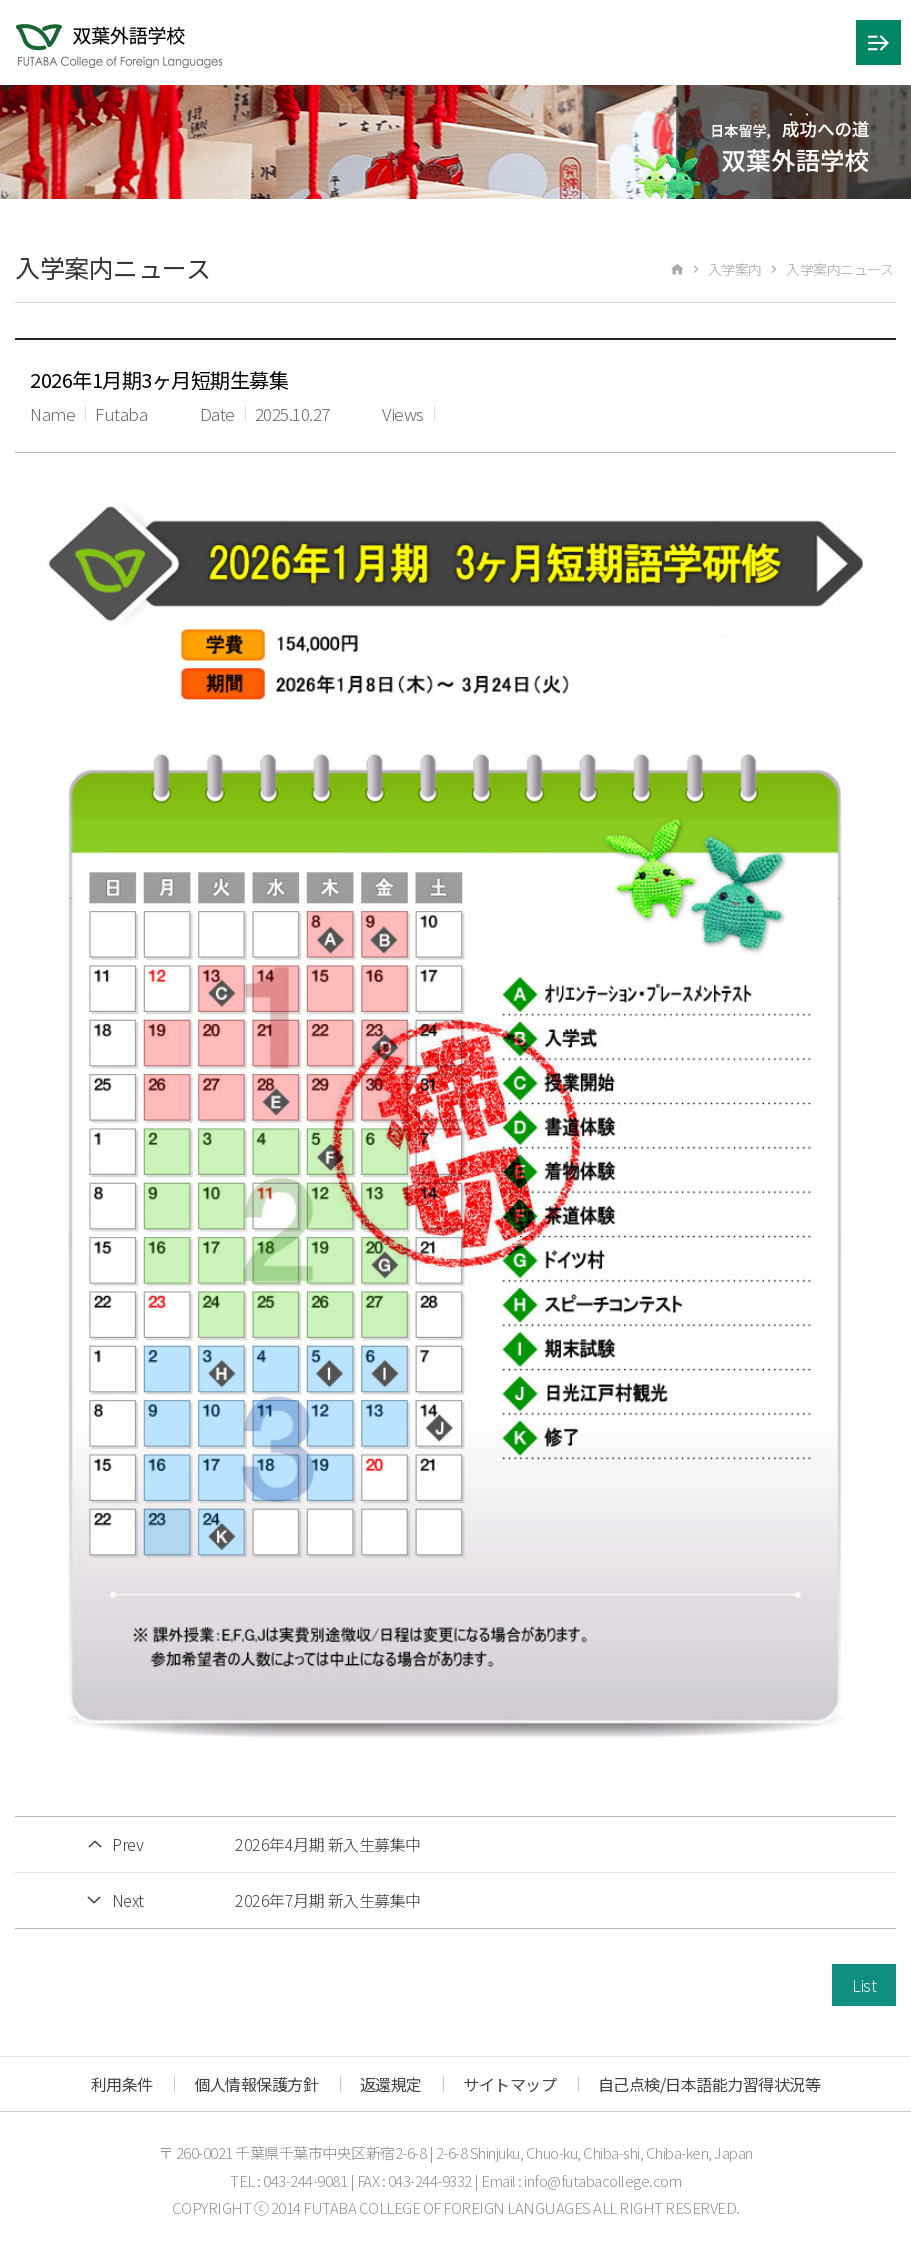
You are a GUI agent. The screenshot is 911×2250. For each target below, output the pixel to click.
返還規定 (391, 2084)
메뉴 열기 (878, 42)
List (864, 1985)
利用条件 (122, 2084)
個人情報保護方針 (256, 2084)
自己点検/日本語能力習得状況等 (709, 2084)
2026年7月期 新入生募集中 (328, 1900)
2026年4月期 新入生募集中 (328, 1844)
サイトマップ (509, 2084)
